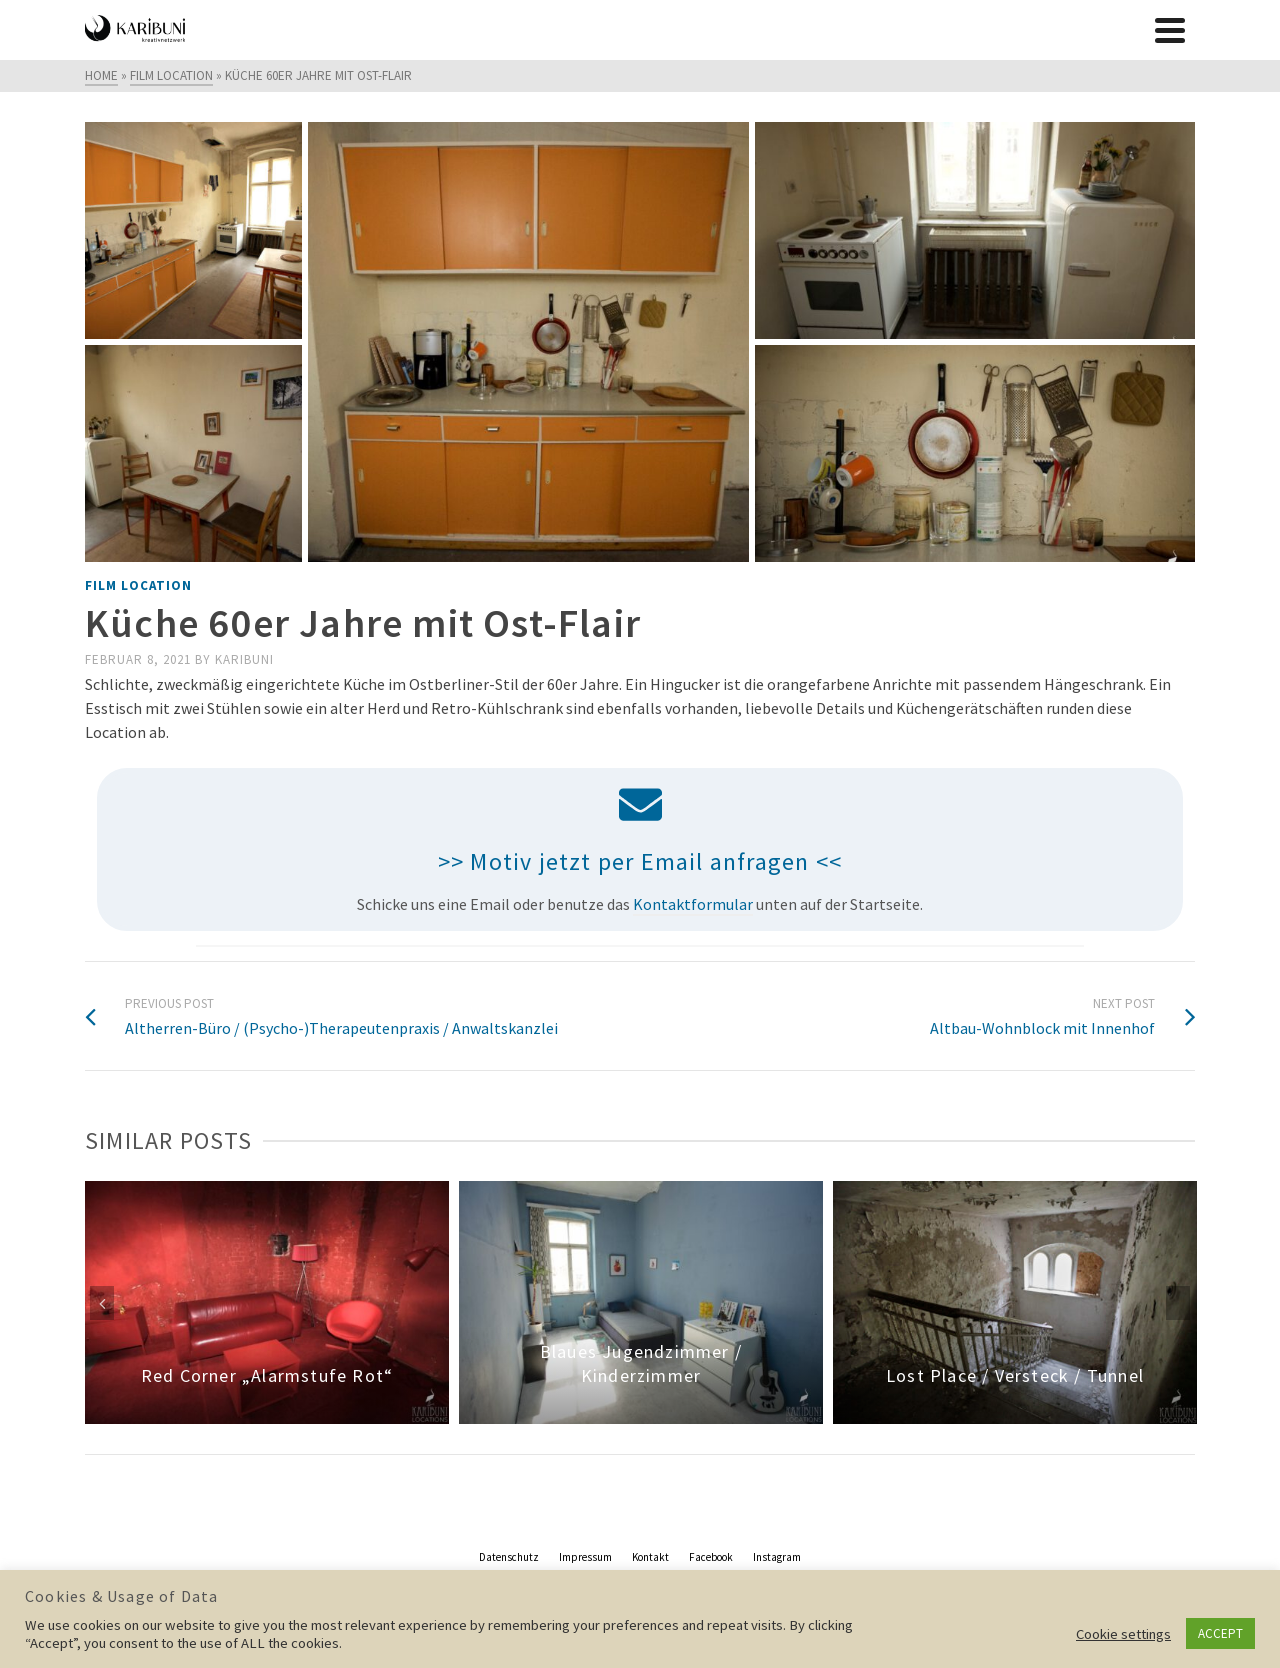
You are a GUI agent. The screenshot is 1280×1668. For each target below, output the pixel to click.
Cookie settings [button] (1123, 1634)
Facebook (711, 1557)
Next (1178, 1303)
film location (138, 585)
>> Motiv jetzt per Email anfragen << (640, 861)
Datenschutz (509, 1557)
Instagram (777, 1557)
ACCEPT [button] (1220, 1633)
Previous (102, 1303)
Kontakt (650, 1557)
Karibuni (244, 659)
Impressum (585, 1557)
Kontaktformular (693, 904)
